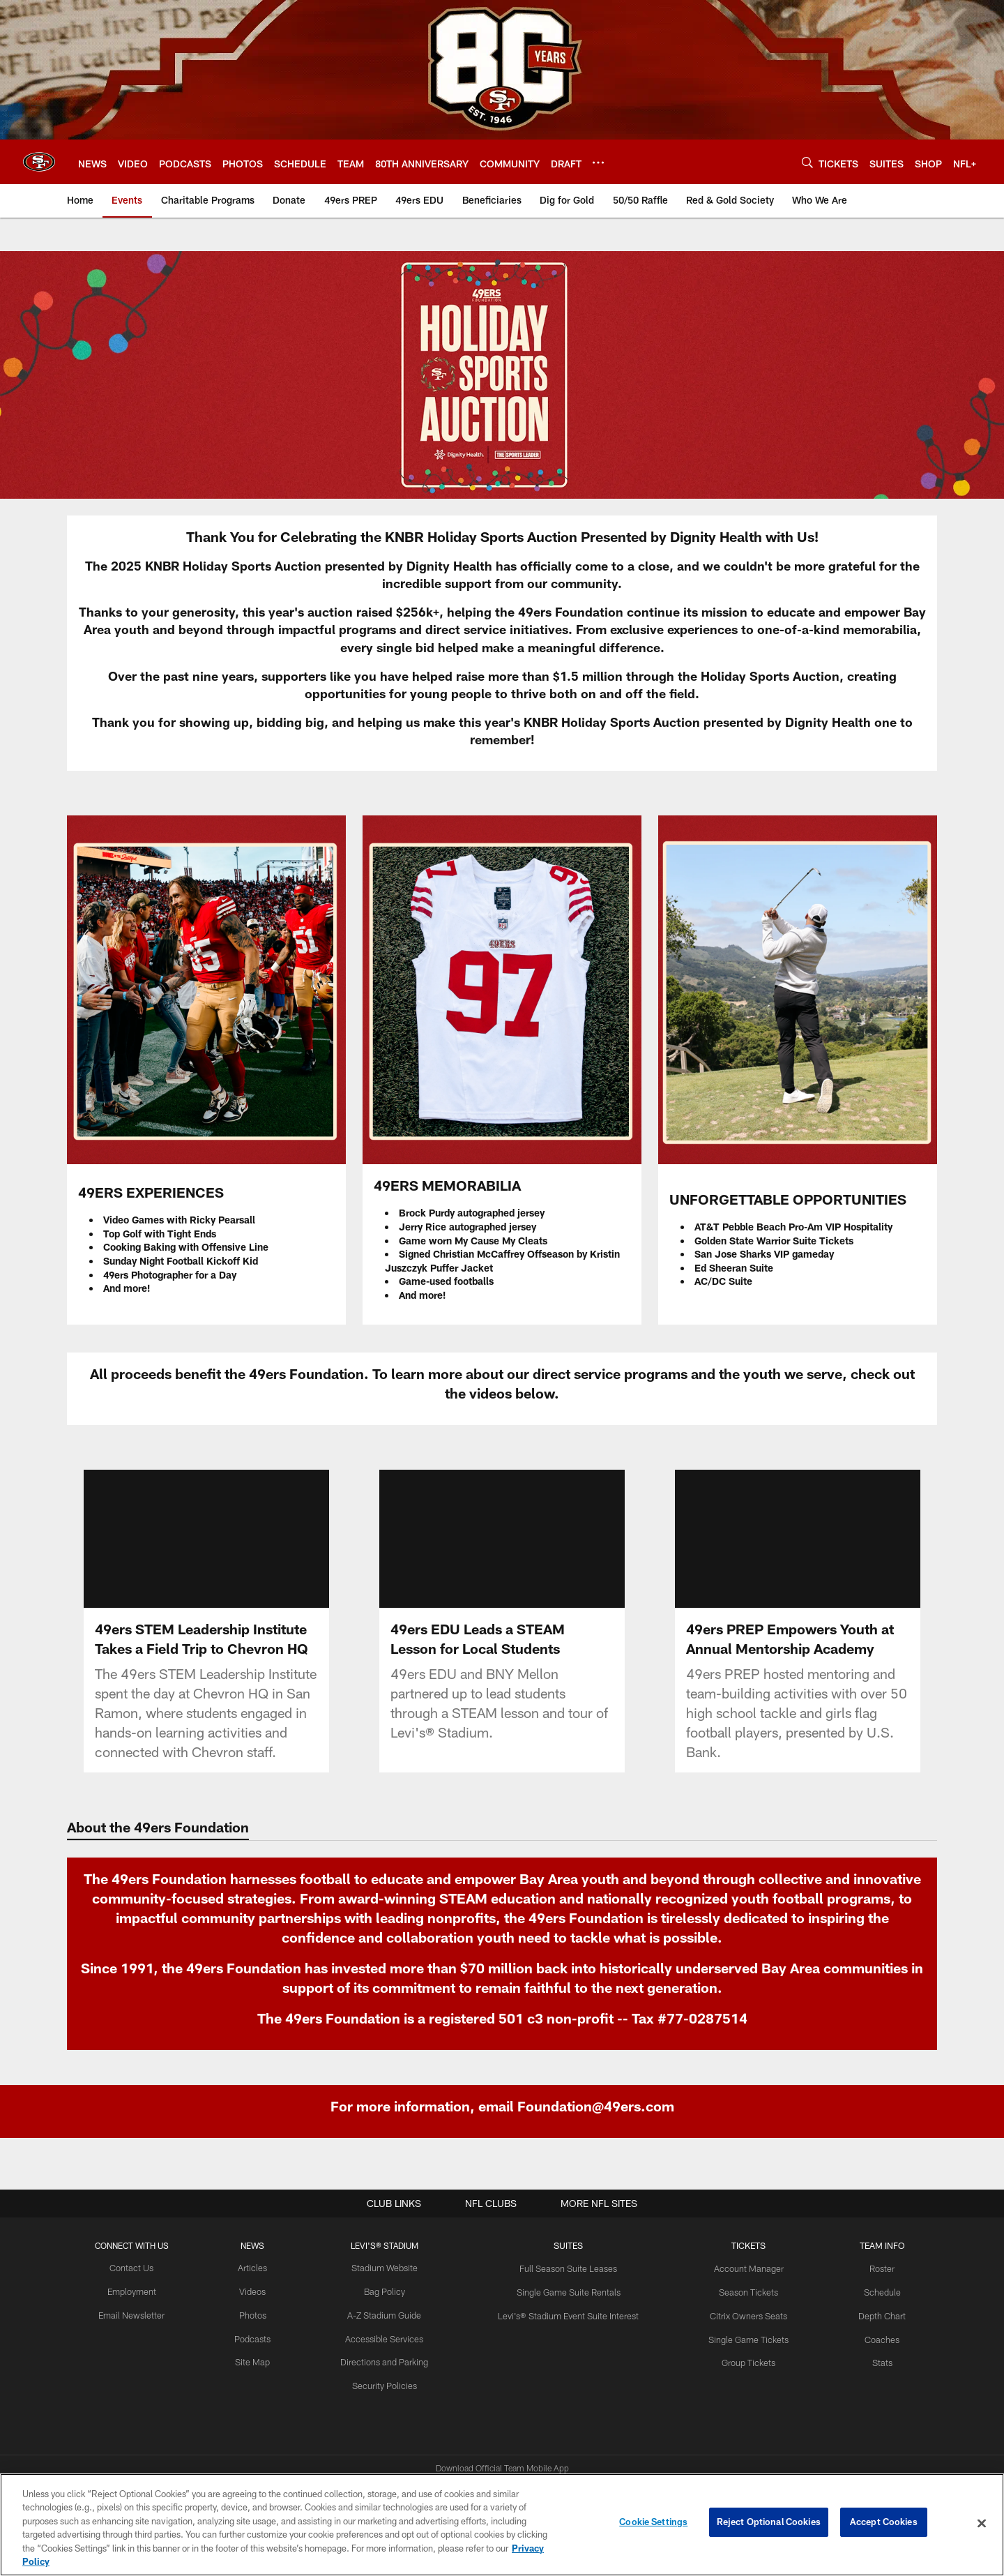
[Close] (981, 2523)
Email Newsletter (140, 2314)
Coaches (873, 2337)
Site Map (257, 2360)
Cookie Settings (653, 2523)
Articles (258, 2268)
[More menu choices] (598, 162)
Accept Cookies (884, 2523)
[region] (502, 2524)
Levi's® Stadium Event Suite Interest (566, 2314)
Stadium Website (387, 2268)
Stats (873, 2360)
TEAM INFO (873, 2245)
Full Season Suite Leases (567, 2268)
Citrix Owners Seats (742, 2314)
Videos (258, 2291)
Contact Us (139, 2268)
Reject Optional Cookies (769, 2523)
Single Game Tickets (742, 2337)
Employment (140, 2291)
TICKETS (742, 2245)
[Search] (807, 162)
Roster (873, 2268)
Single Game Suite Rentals (566, 2291)
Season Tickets (742, 2291)
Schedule (872, 2291)
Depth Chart (873, 2314)
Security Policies (387, 2382)
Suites (566, 2245)
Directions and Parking (387, 2360)
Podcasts (258, 2337)
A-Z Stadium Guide (387, 2314)
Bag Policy (387, 2291)
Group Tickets (742, 2360)
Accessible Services (387, 2337)
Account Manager (742, 2268)
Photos (257, 2314)
